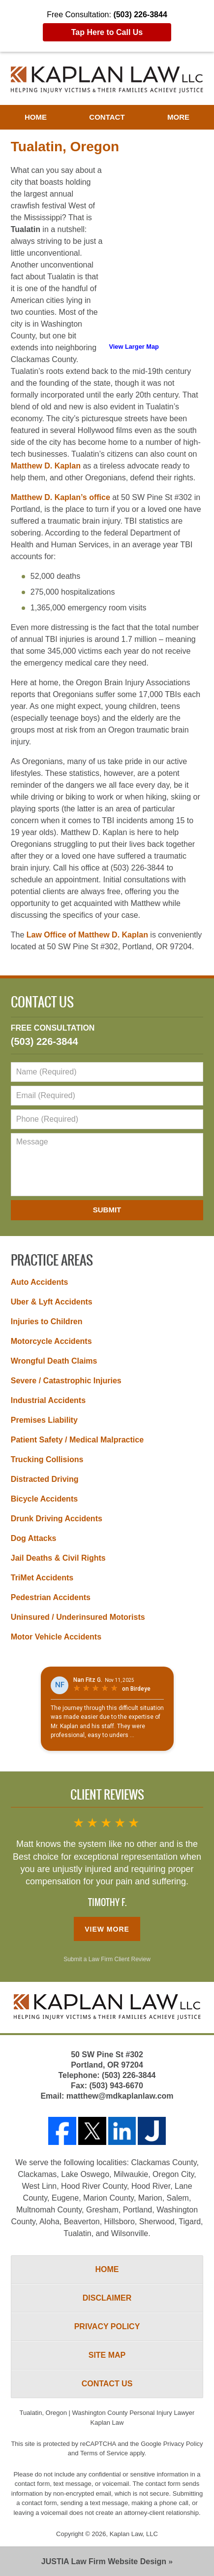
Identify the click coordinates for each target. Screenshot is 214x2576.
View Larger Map (133, 346)
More (178, 117)
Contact (106, 117)
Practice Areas (52, 1261)
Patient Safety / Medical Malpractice (77, 1440)
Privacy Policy (107, 2326)
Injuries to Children (47, 1321)
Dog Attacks (34, 1538)
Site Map (107, 2355)
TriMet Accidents (42, 1577)
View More (107, 1929)
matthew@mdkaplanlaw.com (120, 2096)
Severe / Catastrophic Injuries (66, 1380)
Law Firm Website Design (103, 2561)
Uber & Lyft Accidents (51, 1302)
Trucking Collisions (47, 1459)
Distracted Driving (45, 1479)
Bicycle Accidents (44, 1499)
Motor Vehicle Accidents (56, 1637)
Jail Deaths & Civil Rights (58, 1558)
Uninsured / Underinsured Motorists (78, 1617)
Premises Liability (44, 1420)
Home (36, 117)
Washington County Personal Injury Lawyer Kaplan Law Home (107, 80)
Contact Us (42, 1003)
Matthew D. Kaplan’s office (60, 497)
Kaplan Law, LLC (134, 2534)
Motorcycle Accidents (51, 1341)
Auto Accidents (39, 1282)
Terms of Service (104, 2453)
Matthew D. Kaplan (46, 466)
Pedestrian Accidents (51, 1597)
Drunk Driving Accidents (56, 1518)
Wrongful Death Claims (54, 1361)
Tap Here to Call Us (107, 32)
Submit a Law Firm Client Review (107, 1959)
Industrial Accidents (48, 1400)
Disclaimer (107, 2298)
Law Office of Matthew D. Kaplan (87, 935)
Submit (107, 1209)
